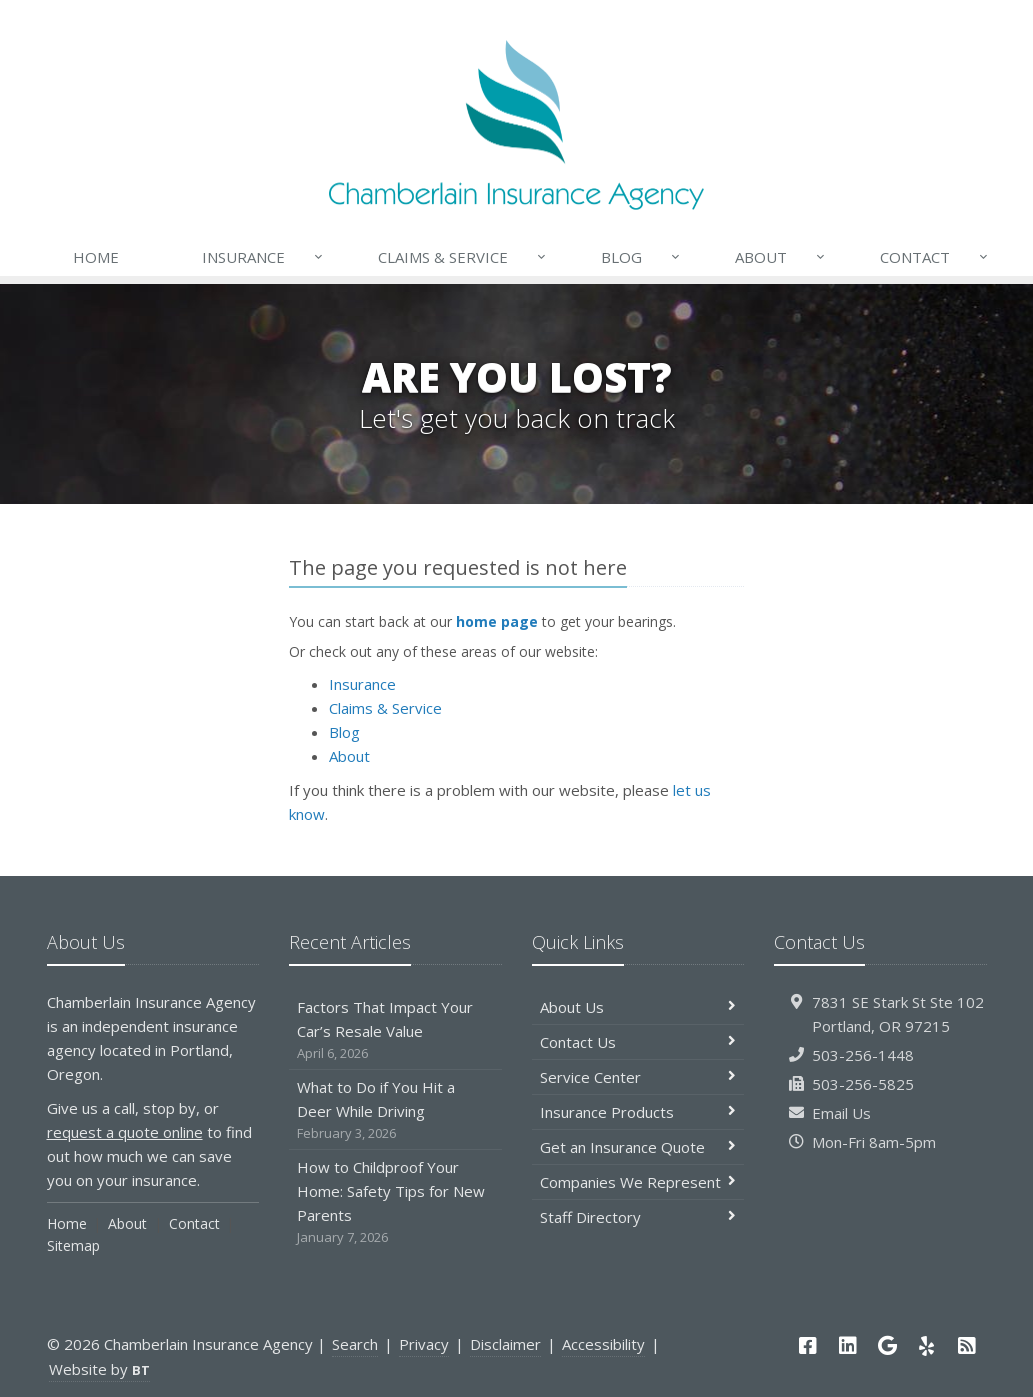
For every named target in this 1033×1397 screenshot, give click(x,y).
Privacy (424, 1344)
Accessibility (603, 1344)
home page (497, 621)
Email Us (841, 1113)
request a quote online (125, 1132)
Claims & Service (463, 257)
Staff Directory (638, 1217)
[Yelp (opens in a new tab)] (927, 1345)
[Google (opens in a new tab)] (887, 1345)
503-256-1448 (863, 1055)
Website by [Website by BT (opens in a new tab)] (99, 1369)
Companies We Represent (638, 1182)
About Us (638, 1007)
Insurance (263, 257)
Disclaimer (505, 1344)
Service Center (638, 1077)
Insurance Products (638, 1112)
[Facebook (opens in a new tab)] (808, 1345)
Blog (641, 257)
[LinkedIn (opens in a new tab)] (848, 1345)
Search (355, 1344)
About (781, 257)
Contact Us (638, 1042)
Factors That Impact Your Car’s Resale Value (395, 1030)
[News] (967, 1345)
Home (96, 257)
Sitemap (73, 1245)
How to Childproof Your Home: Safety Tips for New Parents (395, 1202)
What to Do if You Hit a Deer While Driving (395, 1110)
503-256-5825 (863, 1084)
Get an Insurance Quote (638, 1147)
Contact (935, 257)
